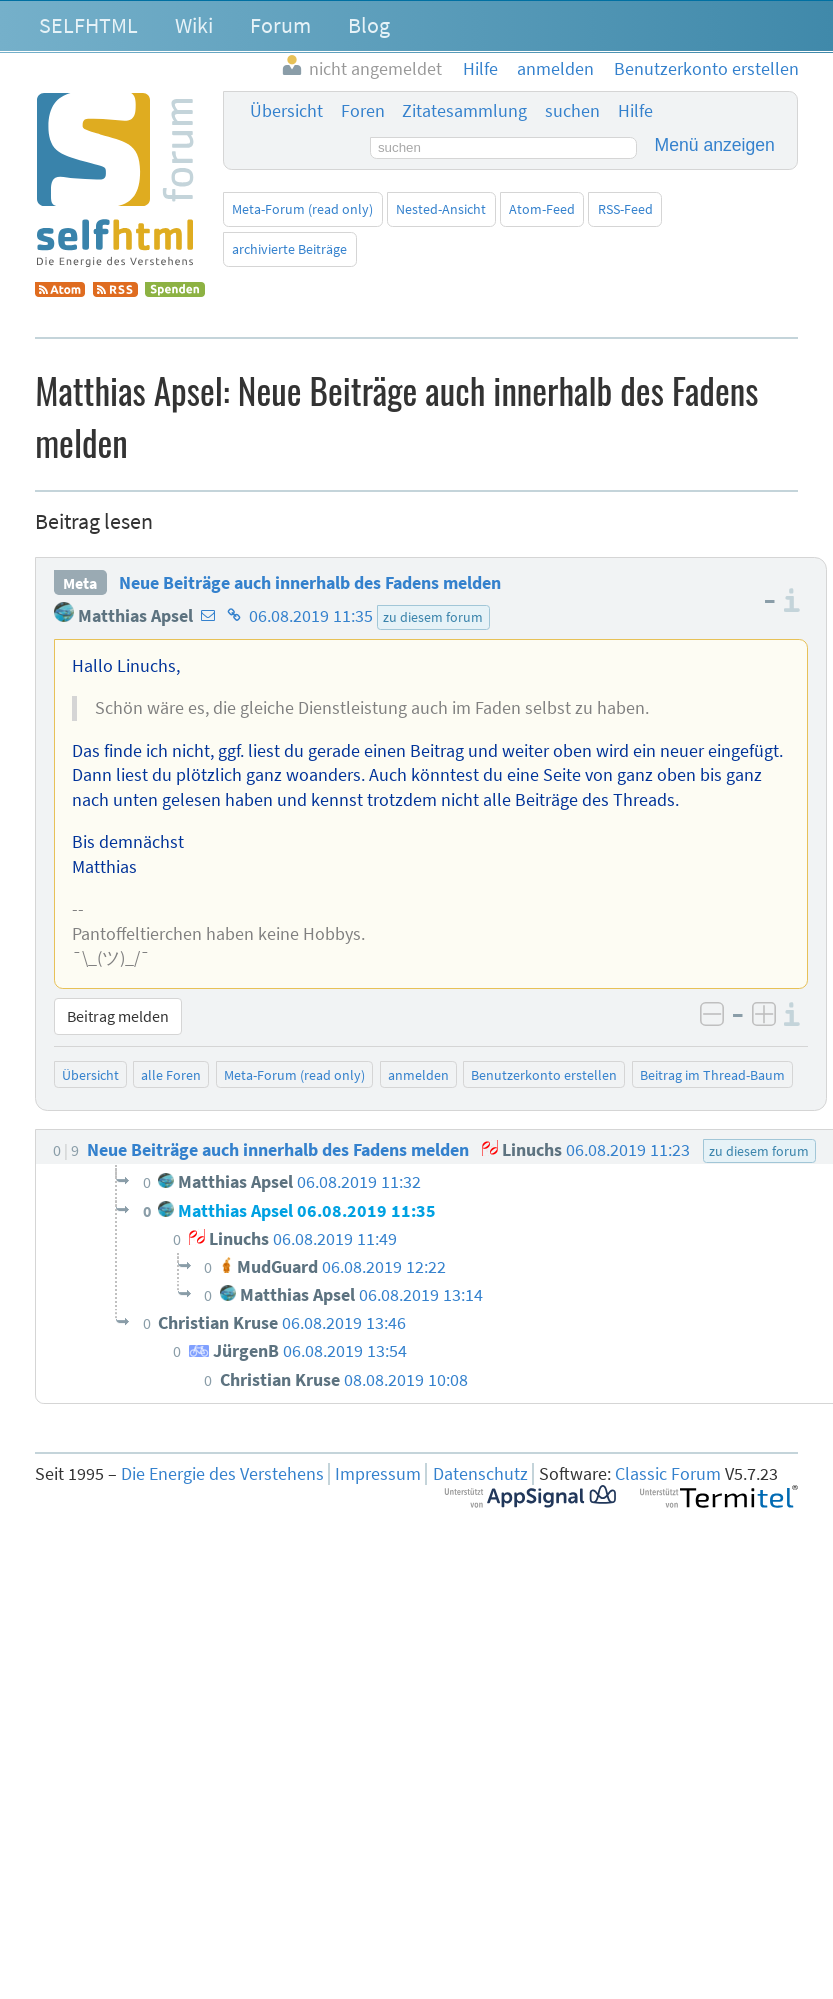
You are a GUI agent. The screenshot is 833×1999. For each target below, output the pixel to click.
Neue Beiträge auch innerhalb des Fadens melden (310, 583)
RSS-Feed (625, 209)
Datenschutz (480, 1474)
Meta (80, 583)
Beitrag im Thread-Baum (712, 1075)
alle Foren (171, 1075)
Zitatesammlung (464, 111)
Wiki (194, 25)
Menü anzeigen (715, 145)
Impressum (378, 1474)
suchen (572, 111)
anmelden (418, 1075)
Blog (369, 25)
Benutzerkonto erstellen (544, 1075)
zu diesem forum (433, 617)
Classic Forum (668, 1474)
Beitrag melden (118, 1016)
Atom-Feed (542, 209)
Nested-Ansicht (441, 209)
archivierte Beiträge (289, 249)
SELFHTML (88, 25)
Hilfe (635, 111)
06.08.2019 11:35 (311, 616)
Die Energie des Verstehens (222, 1474)
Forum (280, 25)
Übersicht (286, 111)
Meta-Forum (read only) (302, 209)
